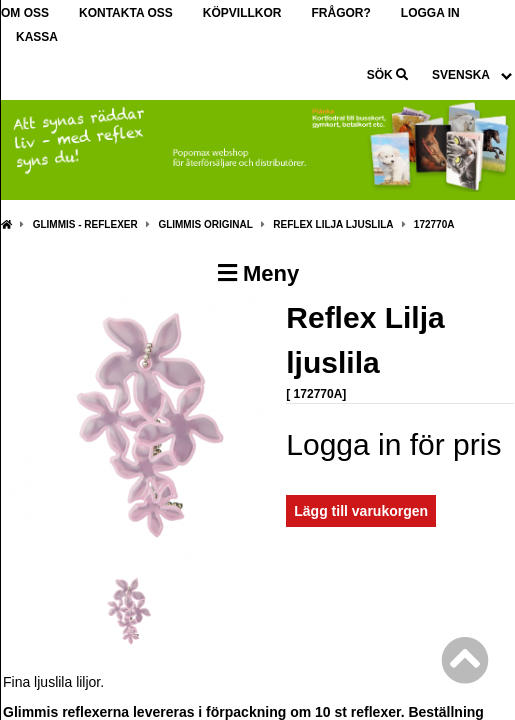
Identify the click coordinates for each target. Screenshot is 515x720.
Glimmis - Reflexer (85, 224)
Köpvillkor (242, 13)
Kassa (37, 37)
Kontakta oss (126, 13)
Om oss (25, 13)
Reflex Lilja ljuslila (333, 224)
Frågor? (340, 13)
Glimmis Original (205, 224)
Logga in (430, 13)
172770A (434, 224)
